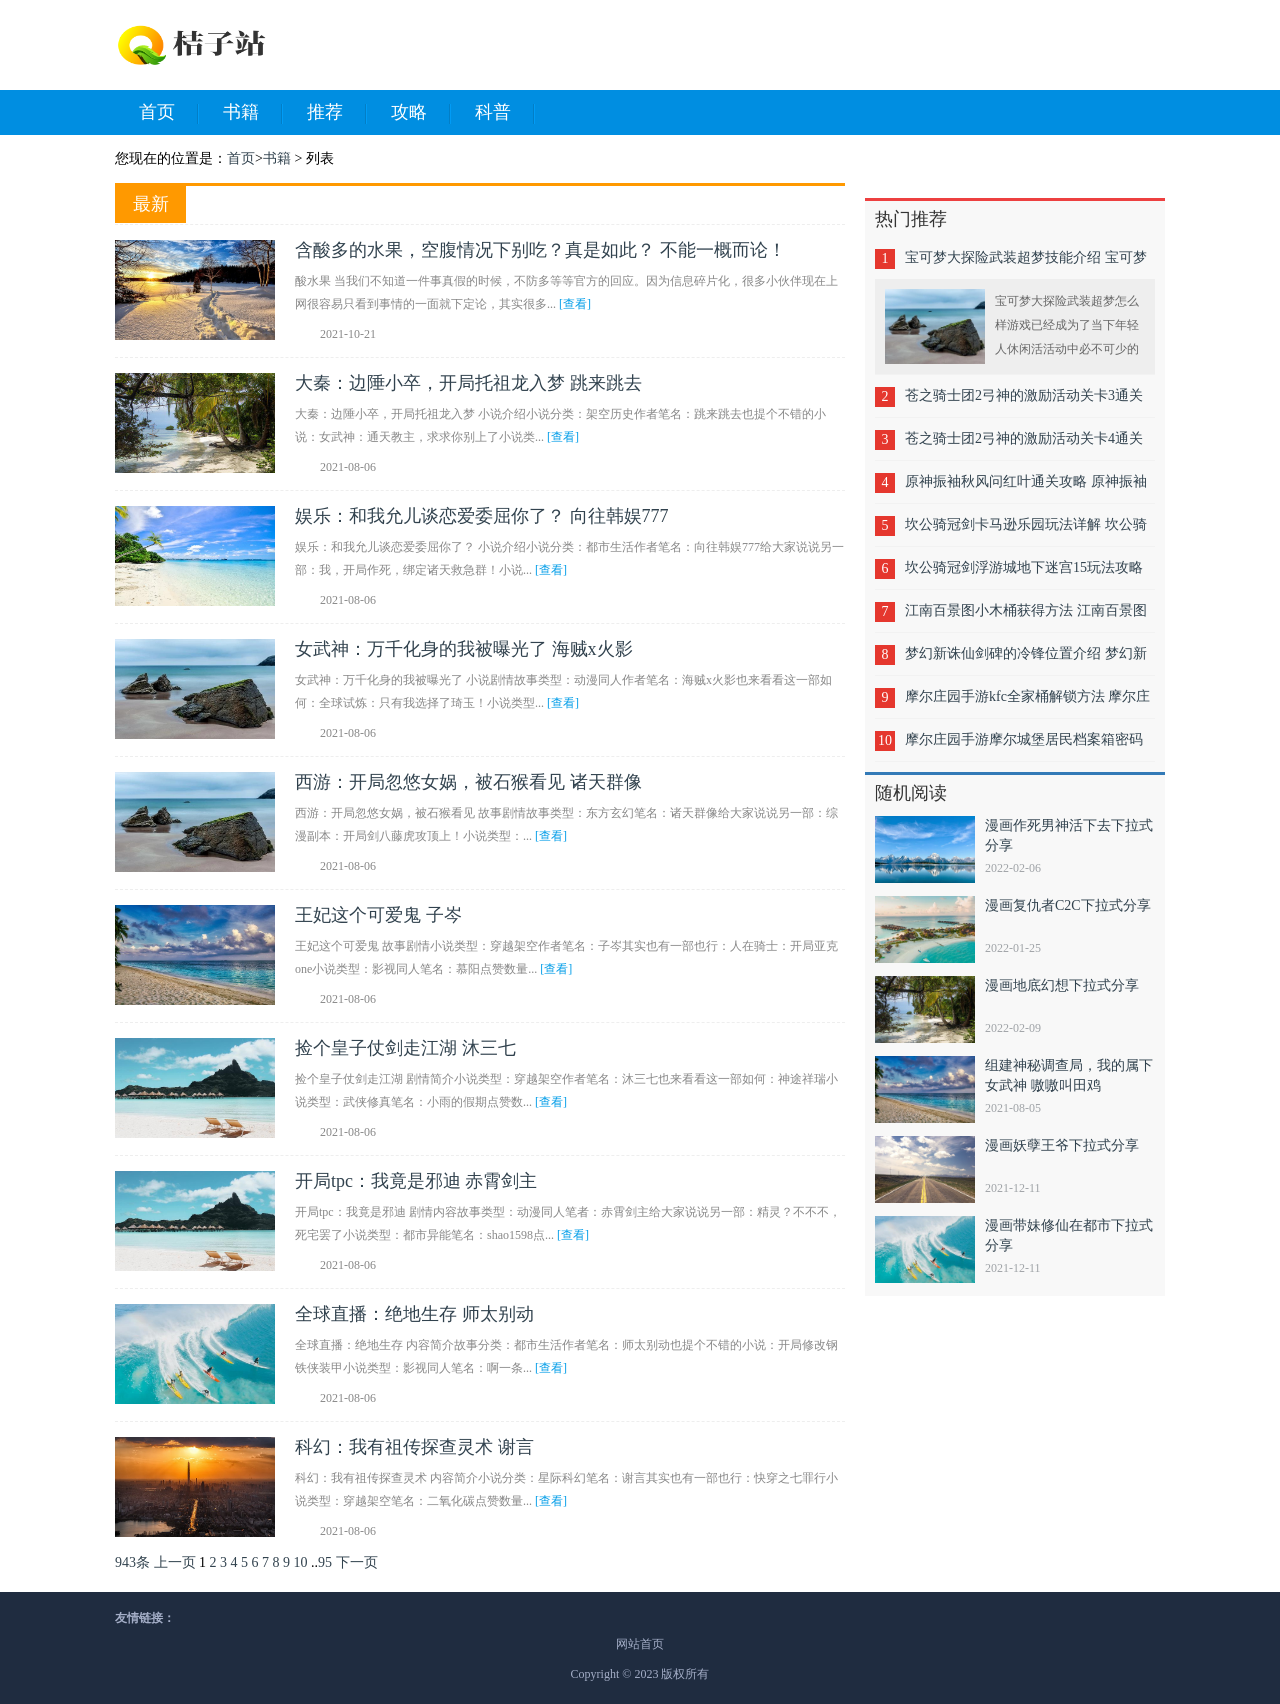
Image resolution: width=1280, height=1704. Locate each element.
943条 (132, 1562)
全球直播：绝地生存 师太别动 (414, 1314)
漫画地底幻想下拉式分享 (1062, 985)
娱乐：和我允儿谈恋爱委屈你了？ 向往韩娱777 (482, 516)
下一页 (357, 1562)
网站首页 (640, 1644)
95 (325, 1562)
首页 (169, 113)
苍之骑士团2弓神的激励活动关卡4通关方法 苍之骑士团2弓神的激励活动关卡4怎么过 (1026, 445)
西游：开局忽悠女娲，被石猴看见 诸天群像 (468, 782)
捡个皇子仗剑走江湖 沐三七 (405, 1048)
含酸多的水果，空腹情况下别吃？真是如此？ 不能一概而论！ (540, 250)
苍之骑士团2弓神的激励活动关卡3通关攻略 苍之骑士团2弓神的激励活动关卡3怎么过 (1026, 402)
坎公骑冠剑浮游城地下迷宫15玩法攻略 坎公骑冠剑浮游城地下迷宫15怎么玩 (1024, 574)
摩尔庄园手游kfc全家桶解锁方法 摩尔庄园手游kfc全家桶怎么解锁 (1027, 703)
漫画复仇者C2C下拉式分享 (1068, 905)
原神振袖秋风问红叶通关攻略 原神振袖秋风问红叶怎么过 (1026, 488)
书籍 (253, 113)
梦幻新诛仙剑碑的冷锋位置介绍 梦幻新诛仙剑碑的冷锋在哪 (1026, 660)
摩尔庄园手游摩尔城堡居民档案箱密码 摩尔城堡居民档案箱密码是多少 (1024, 746)
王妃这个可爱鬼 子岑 (378, 915)
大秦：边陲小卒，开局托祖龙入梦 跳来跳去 (468, 383)
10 (301, 1562)
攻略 (421, 113)
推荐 (337, 113)
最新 (151, 204)
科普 (505, 113)
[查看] (575, 304)
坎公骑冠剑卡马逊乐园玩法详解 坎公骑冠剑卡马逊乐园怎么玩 (1026, 531)
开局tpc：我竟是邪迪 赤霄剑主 (416, 1181)
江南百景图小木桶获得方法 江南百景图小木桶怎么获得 (1026, 617)
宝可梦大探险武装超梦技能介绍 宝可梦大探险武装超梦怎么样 (1026, 264)
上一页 (175, 1562)
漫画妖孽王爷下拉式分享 (1062, 1145)
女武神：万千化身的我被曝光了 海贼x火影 (464, 649)
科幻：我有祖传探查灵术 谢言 (414, 1447)
